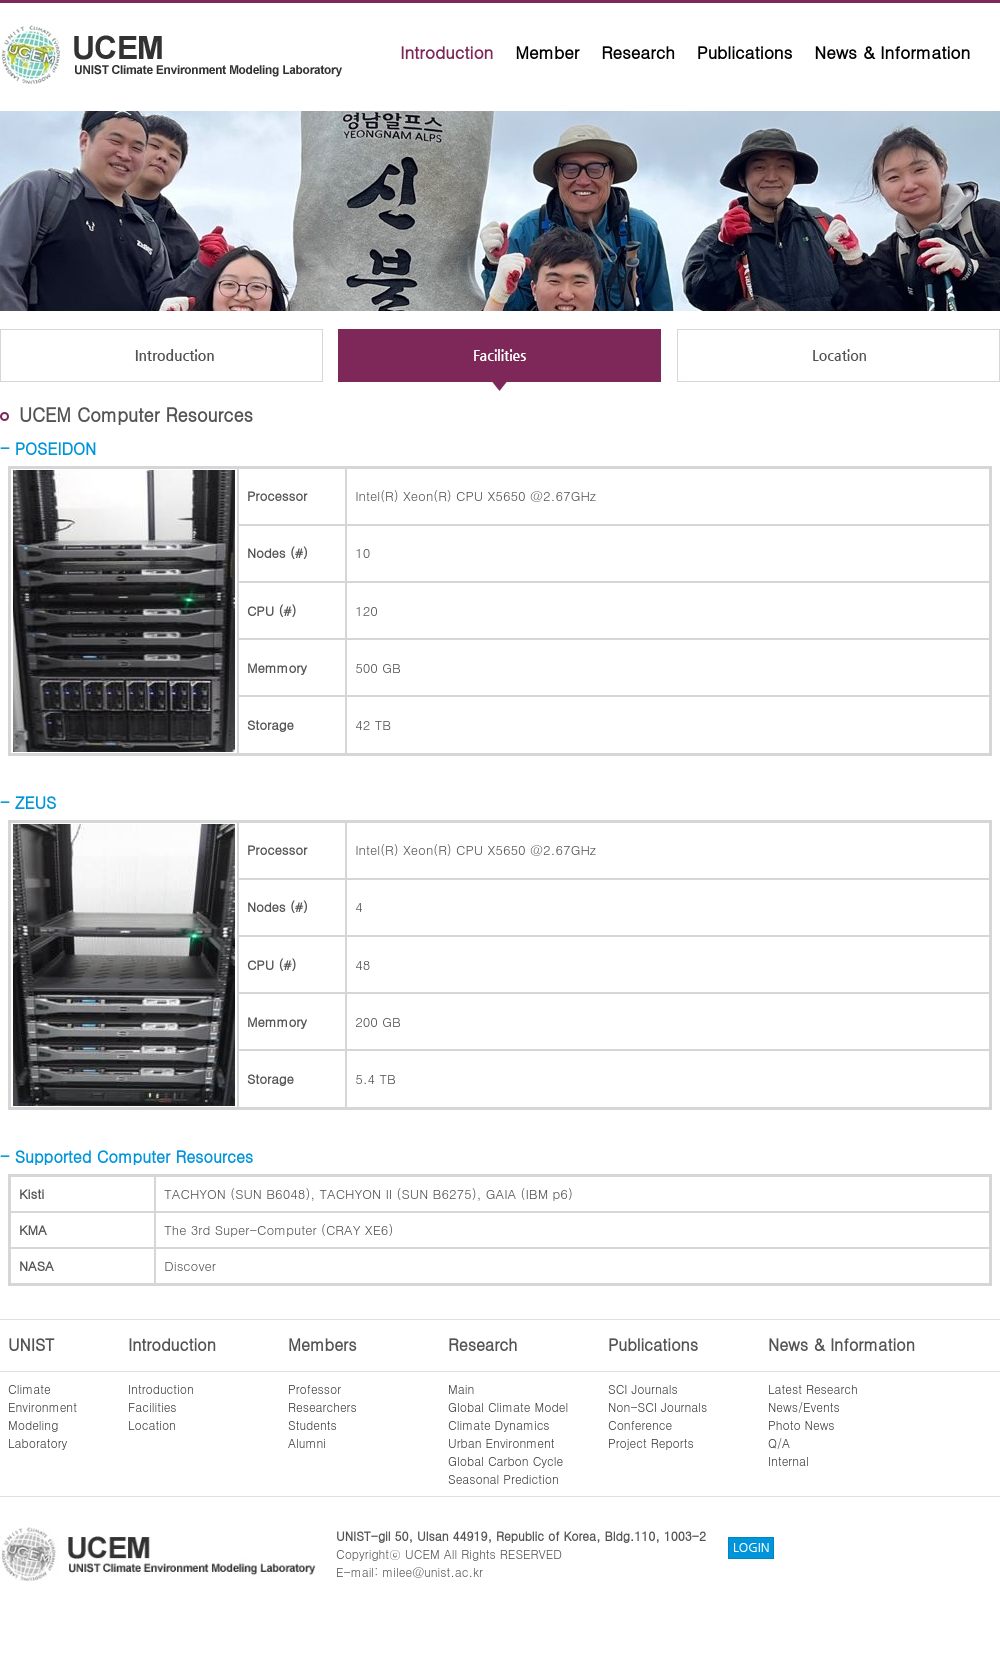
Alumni (307, 1442)
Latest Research (813, 1388)
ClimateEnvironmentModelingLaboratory (42, 1415)
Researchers (322, 1406)
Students (312, 1424)
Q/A (779, 1442)
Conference (640, 1424)
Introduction (446, 52)
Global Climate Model (508, 1406)
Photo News (801, 1424)
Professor (314, 1388)
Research (638, 52)
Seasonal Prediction (503, 1478)
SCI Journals (643, 1388)
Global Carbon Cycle (505, 1460)
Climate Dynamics (499, 1424)
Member (547, 52)
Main (461, 1388)
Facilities (152, 1406)
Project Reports (651, 1442)
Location (152, 1424)
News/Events (804, 1406)
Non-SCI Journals (657, 1406)
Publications (745, 52)
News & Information (892, 52)
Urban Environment (501, 1442)
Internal (788, 1460)
